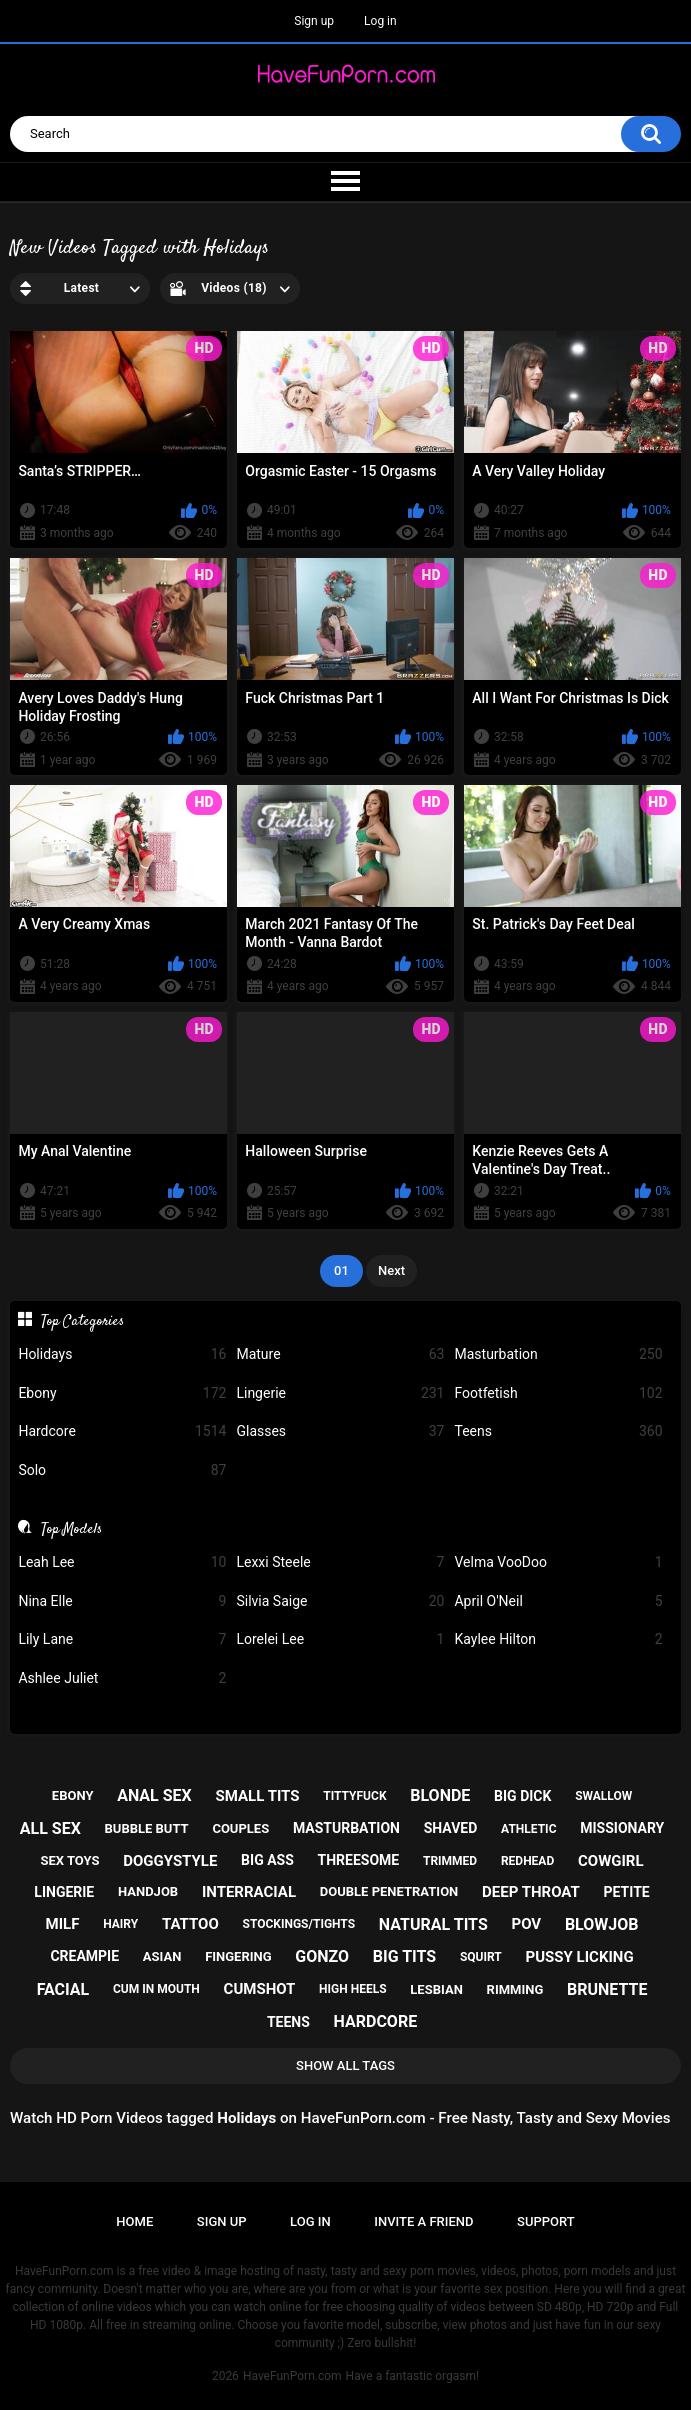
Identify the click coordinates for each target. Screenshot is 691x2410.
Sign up (314, 21)
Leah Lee (122, 1562)
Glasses (340, 1431)
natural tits (433, 1924)
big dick (522, 1796)
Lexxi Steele (340, 1562)
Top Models (71, 1529)
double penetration (389, 1891)
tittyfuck (354, 1796)
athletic (528, 1829)
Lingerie (340, 1393)
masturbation (346, 1828)
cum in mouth (156, 1989)
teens (288, 2022)
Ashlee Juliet (122, 1678)
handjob (148, 1891)
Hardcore (122, 1431)
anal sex (154, 1795)
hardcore (376, 2021)
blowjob (602, 1924)
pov (526, 1924)
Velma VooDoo (558, 1562)
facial (63, 1989)
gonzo (322, 1956)
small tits (258, 1796)
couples (240, 1828)
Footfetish (558, 1393)
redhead (527, 1861)
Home (134, 2221)
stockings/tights (299, 1924)
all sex (50, 1828)
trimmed (450, 1861)
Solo (122, 1470)
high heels (352, 1989)
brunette (607, 1989)
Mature (340, 1354)
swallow (603, 1796)
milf (63, 1924)
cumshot (260, 1989)
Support (546, 2221)
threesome (359, 1860)
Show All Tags (345, 2065)
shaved (451, 1828)
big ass (267, 1860)
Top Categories (82, 1321)
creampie (84, 1956)
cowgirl (611, 1861)
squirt (481, 1957)
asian (162, 1956)
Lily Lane (122, 1639)
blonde (440, 1795)
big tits (404, 1956)
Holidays (122, 1354)
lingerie (64, 1892)
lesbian (436, 1989)
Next (391, 1270)
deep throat (531, 1892)
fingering (238, 1956)
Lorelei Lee (340, 1639)
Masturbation (558, 1354)
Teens (558, 1431)
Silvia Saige (340, 1601)
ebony (73, 1795)
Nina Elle (122, 1601)
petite (627, 1892)
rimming (515, 1989)
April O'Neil (558, 1601)
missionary (622, 1828)
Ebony (122, 1393)
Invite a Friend (423, 2221)
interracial (249, 1892)
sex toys (69, 1860)
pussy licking (580, 1957)
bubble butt (147, 1828)
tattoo (190, 1924)
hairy (120, 1924)
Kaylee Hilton (558, 1639)
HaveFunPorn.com (292, 2376)
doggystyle (170, 1861)
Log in (380, 21)
